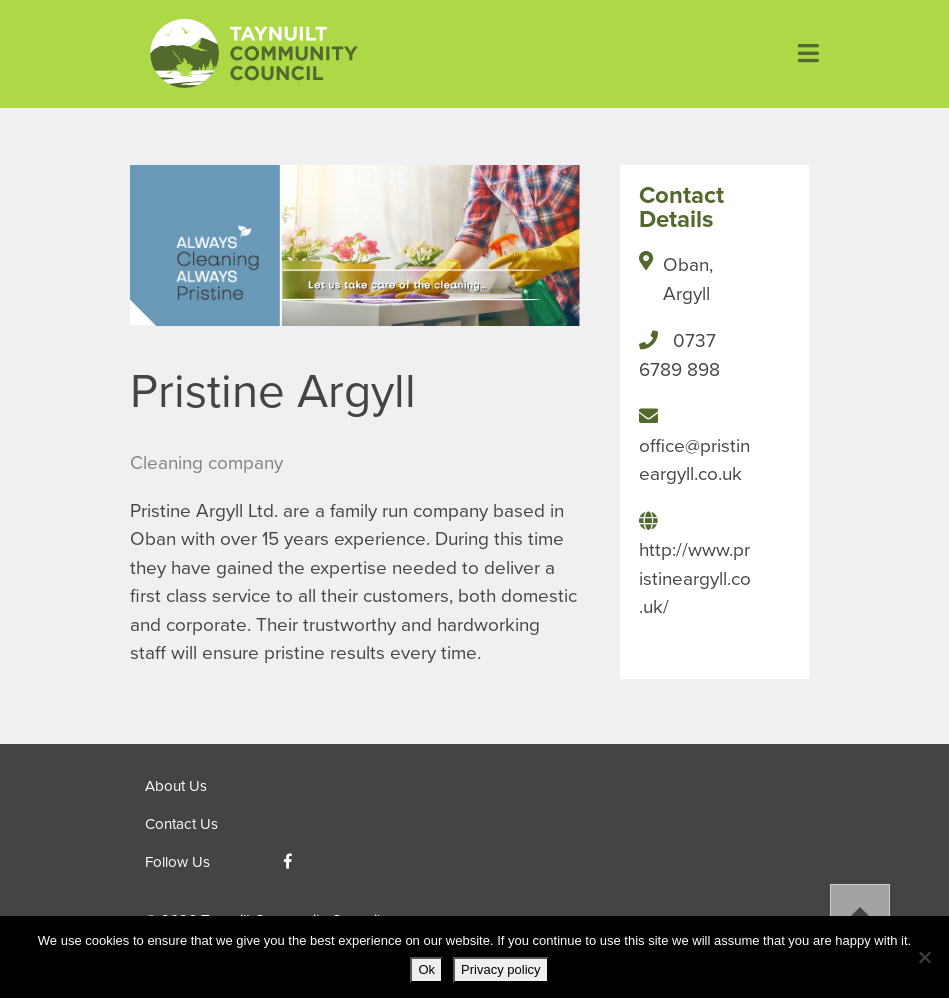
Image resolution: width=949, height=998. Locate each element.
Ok (426, 969)
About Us (176, 786)
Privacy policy (500, 969)
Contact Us (181, 824)
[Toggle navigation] (800, 54)
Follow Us (177, 862)
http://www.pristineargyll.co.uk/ (695, 578)
